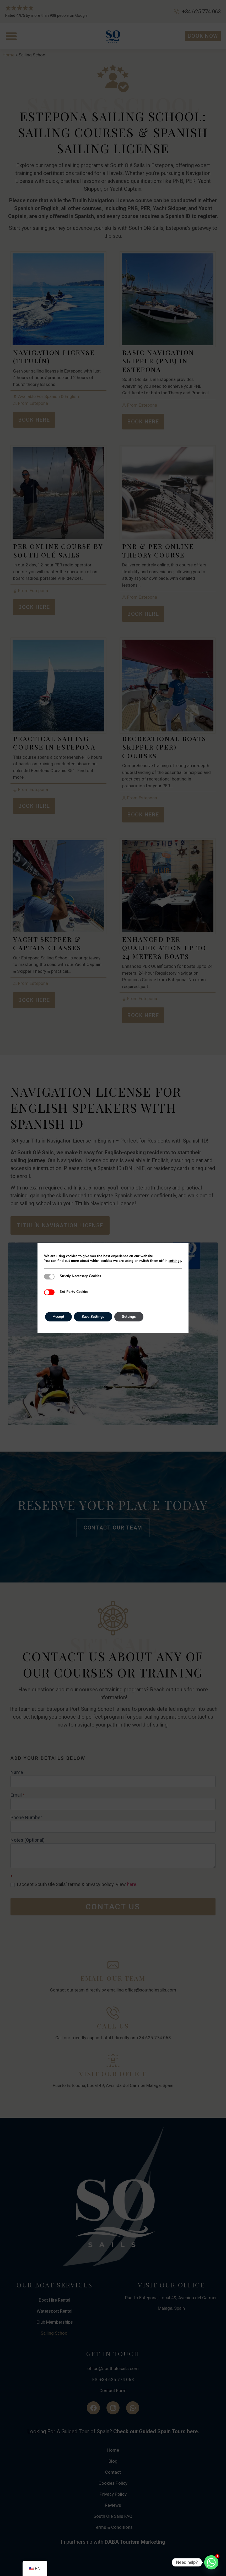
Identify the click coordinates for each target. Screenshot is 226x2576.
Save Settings (93, 1316)
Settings (130, 1316)
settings (175, 1260)
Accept (58, 1316)
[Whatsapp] (211, 2562)
